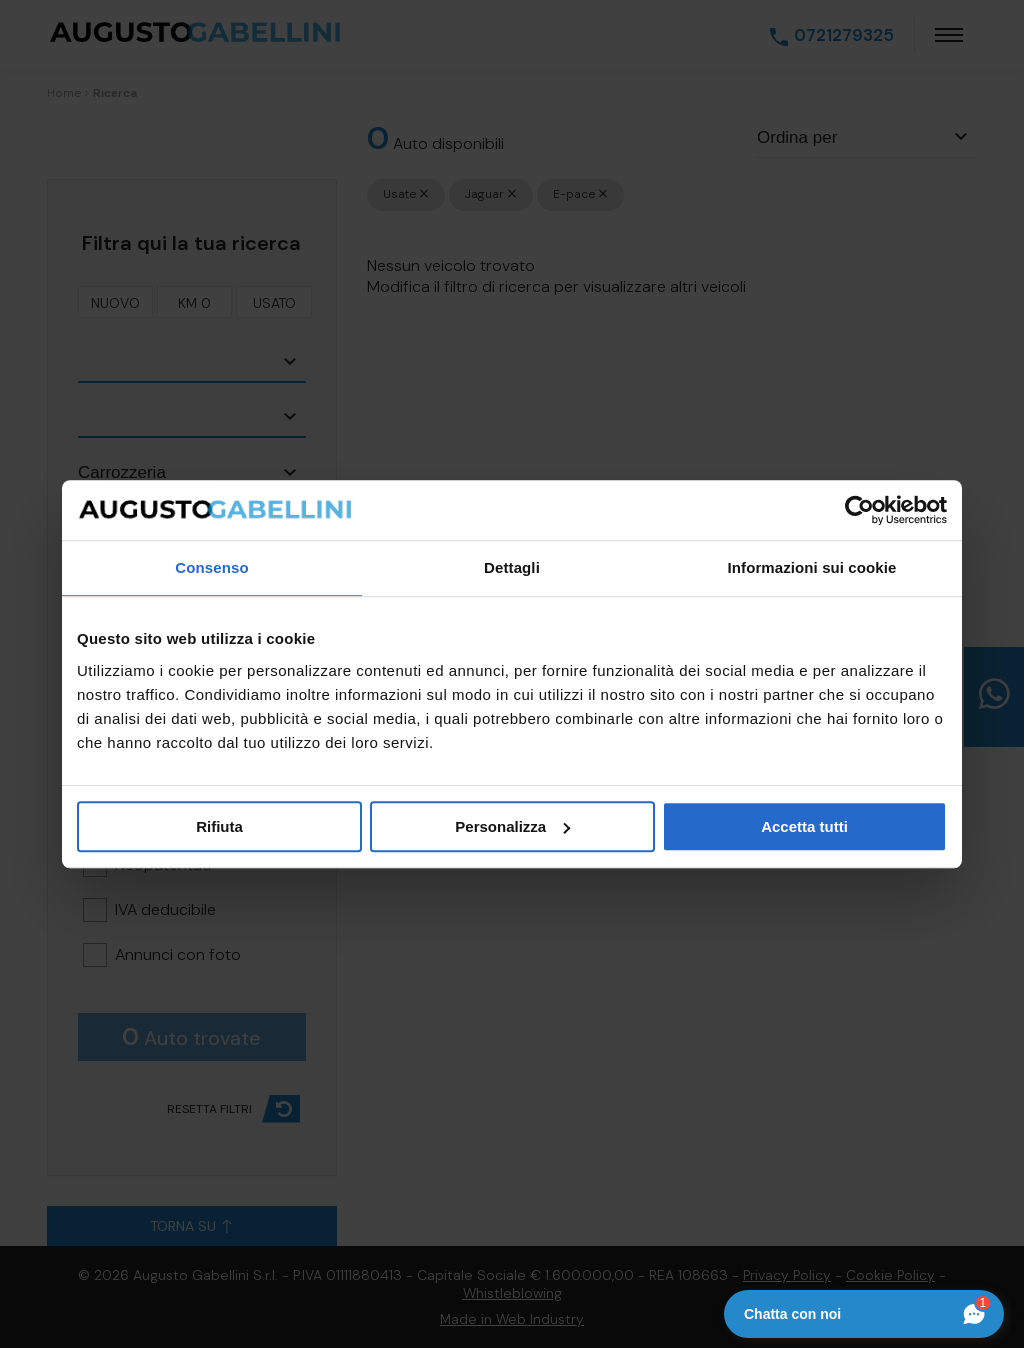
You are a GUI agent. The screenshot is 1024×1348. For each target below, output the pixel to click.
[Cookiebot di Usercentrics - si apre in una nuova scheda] (859, 510)
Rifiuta (219, 826)
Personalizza (512, 826)
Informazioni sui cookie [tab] (812, 567)
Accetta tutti (804, 826)
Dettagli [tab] (512, 567)
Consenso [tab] (211, 567)
